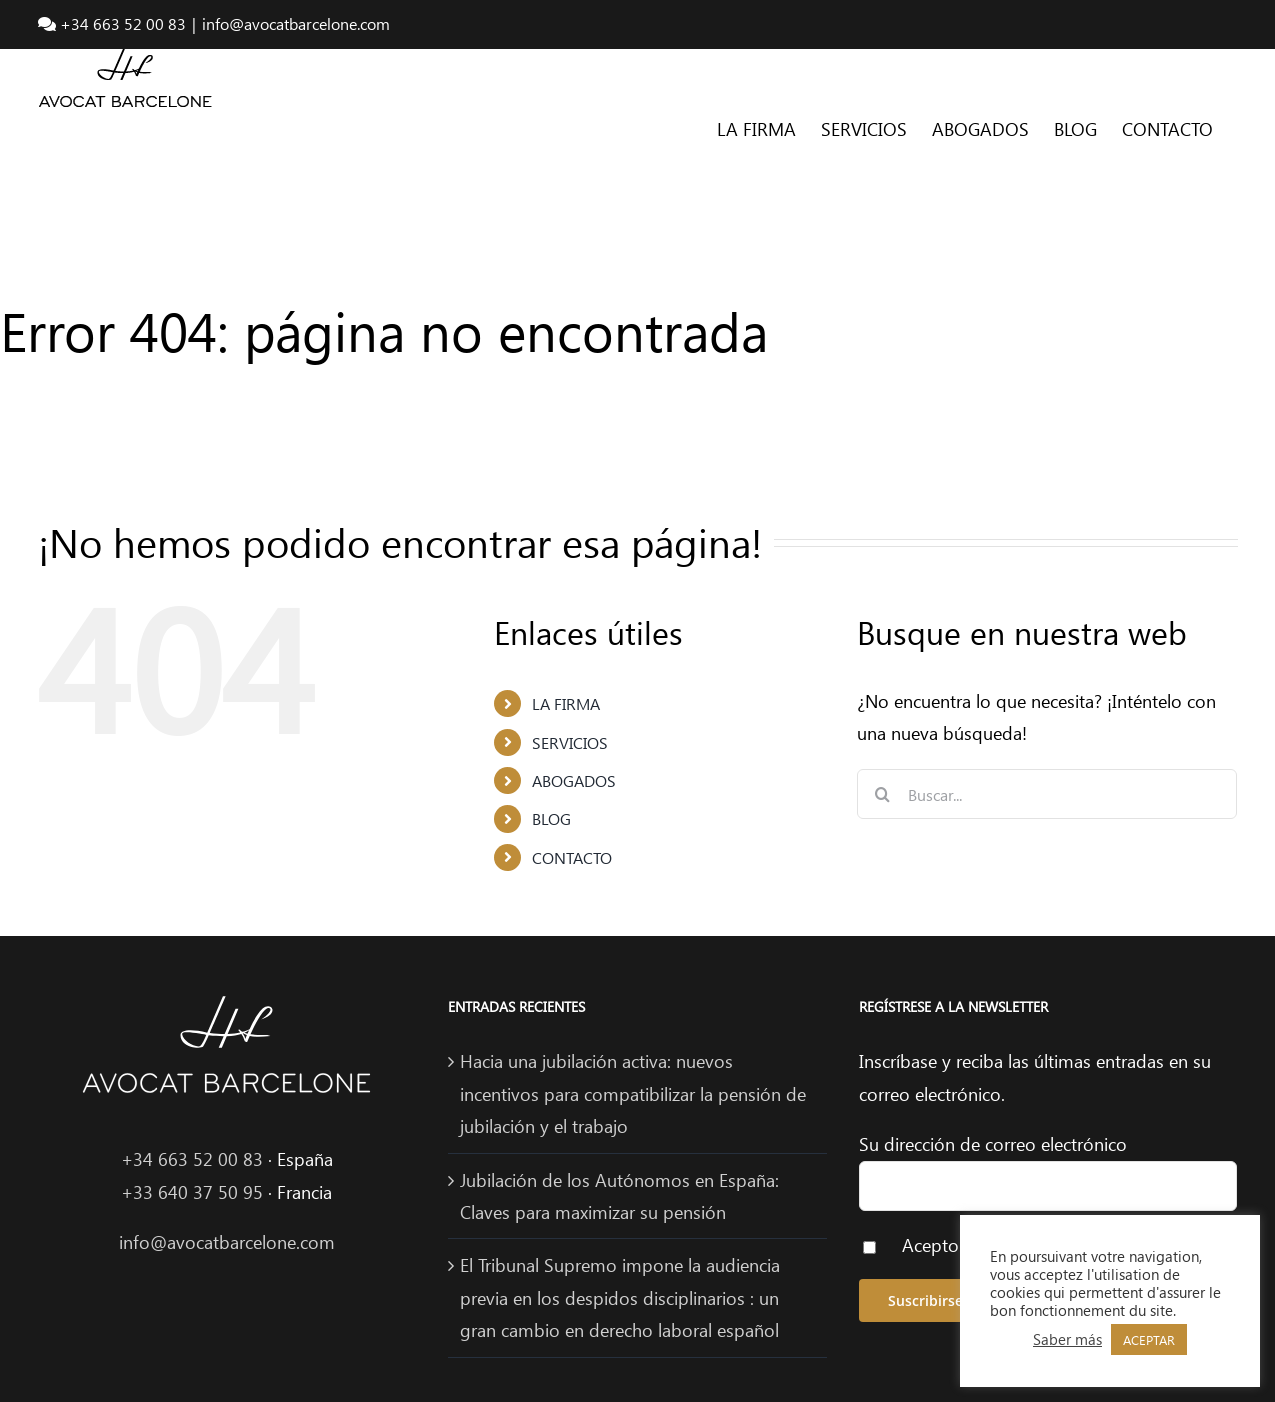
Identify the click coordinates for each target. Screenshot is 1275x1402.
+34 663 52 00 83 (192, 1159)
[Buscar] (882, 794)
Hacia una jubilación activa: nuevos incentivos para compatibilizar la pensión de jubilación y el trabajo (633, 1093)
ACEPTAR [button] (1149, 1339)
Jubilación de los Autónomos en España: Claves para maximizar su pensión (619, 1196)
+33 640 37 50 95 (192, 1192)
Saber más (1067, 1339)
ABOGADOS (574, 780)
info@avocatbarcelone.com (296, 23)
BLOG (551, 818)
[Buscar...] (1047, 794)
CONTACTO (572, 857)
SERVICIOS (570, 742)
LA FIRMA (566, 703)
